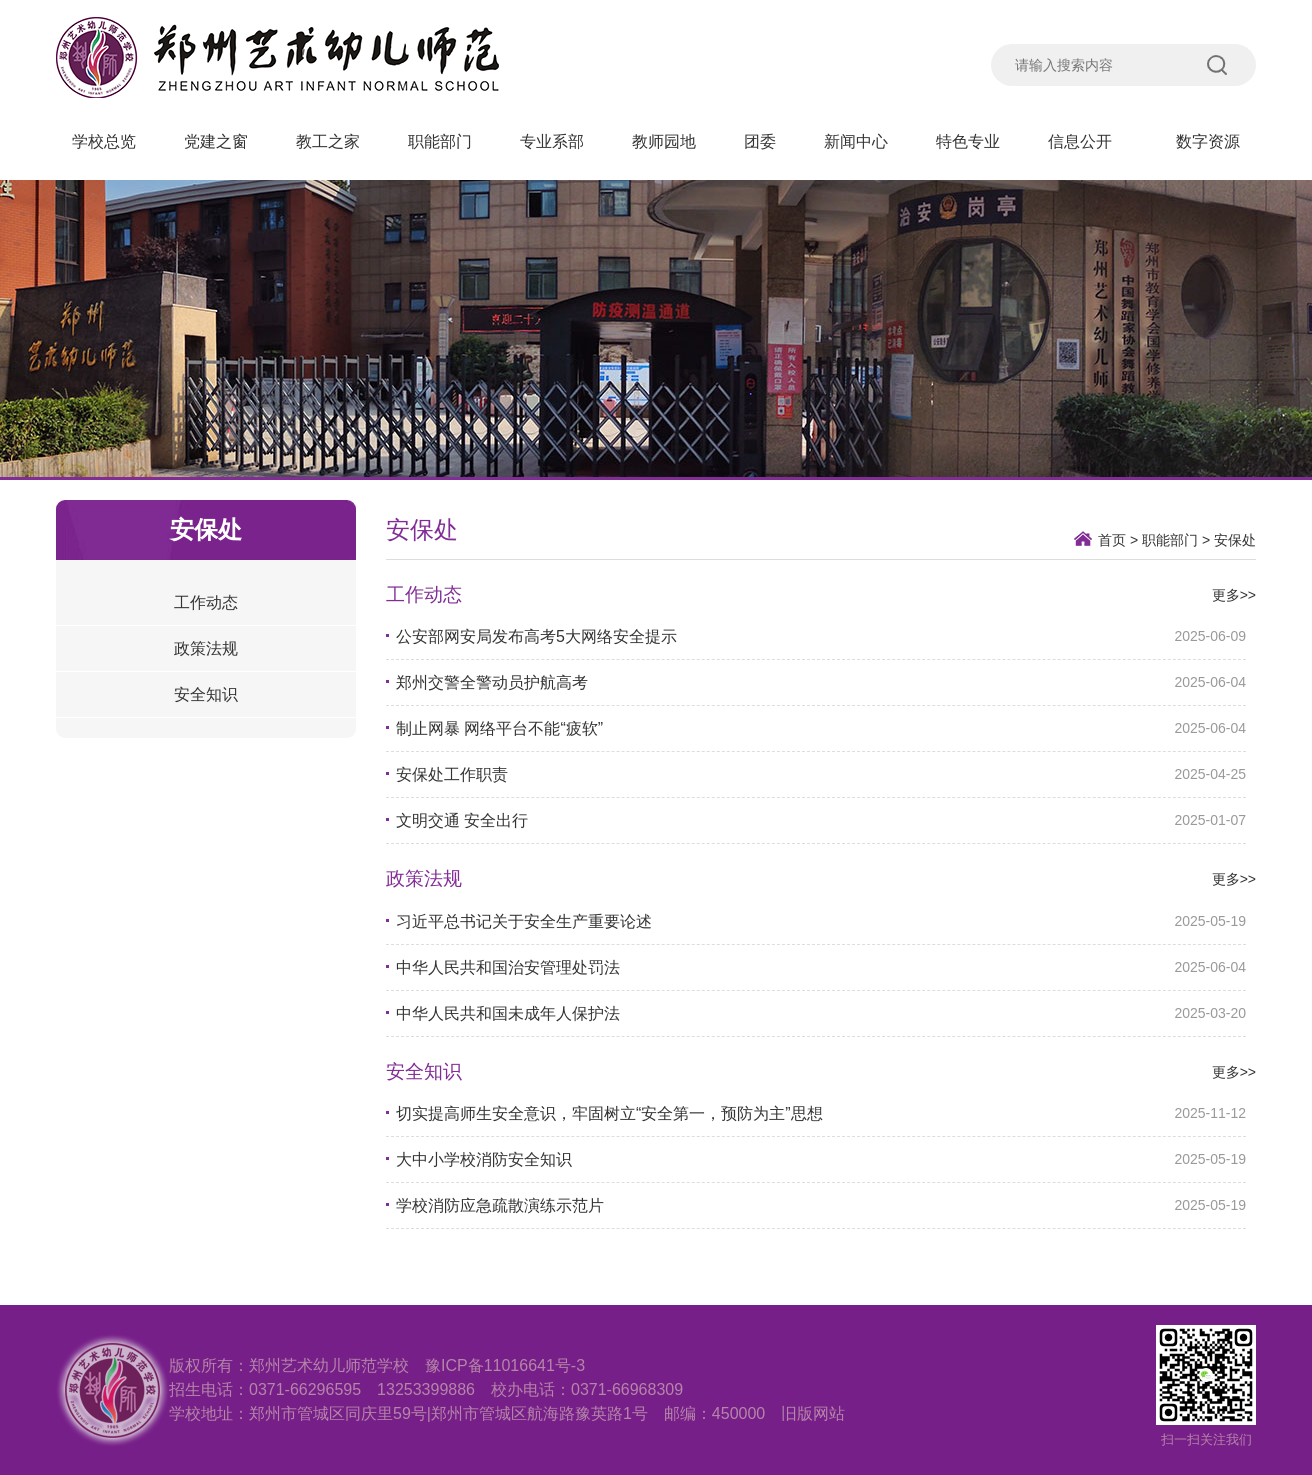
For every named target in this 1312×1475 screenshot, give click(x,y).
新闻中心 (856, 141)
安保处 (1235, 540)
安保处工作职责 (452, 774)
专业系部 (552, 141)
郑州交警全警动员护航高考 (492, 682)
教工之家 (328, 141)
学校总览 (104, 141)
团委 (760, 141)
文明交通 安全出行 (462, 820)
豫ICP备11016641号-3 (505, 1365)
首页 (1112, 540)
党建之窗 (216, 141)
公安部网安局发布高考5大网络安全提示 (536, 636)
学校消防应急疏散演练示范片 (500, 1205)
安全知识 (206, 694)
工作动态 (206, 602)
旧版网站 (813, 1413)
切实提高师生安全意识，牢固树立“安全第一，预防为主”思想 (609, 1113)
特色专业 (968, 141)
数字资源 (1208, 141)
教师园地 (664, 141)
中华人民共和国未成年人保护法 (508, 1013)
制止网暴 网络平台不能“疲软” (499, 728)
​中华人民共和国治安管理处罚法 (508, 967)
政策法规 (206, 648)
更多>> (1234, 595)
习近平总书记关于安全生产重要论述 (524, 921)
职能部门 (440, 141)
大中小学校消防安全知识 (484, 1159)
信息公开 (1088, 141)
